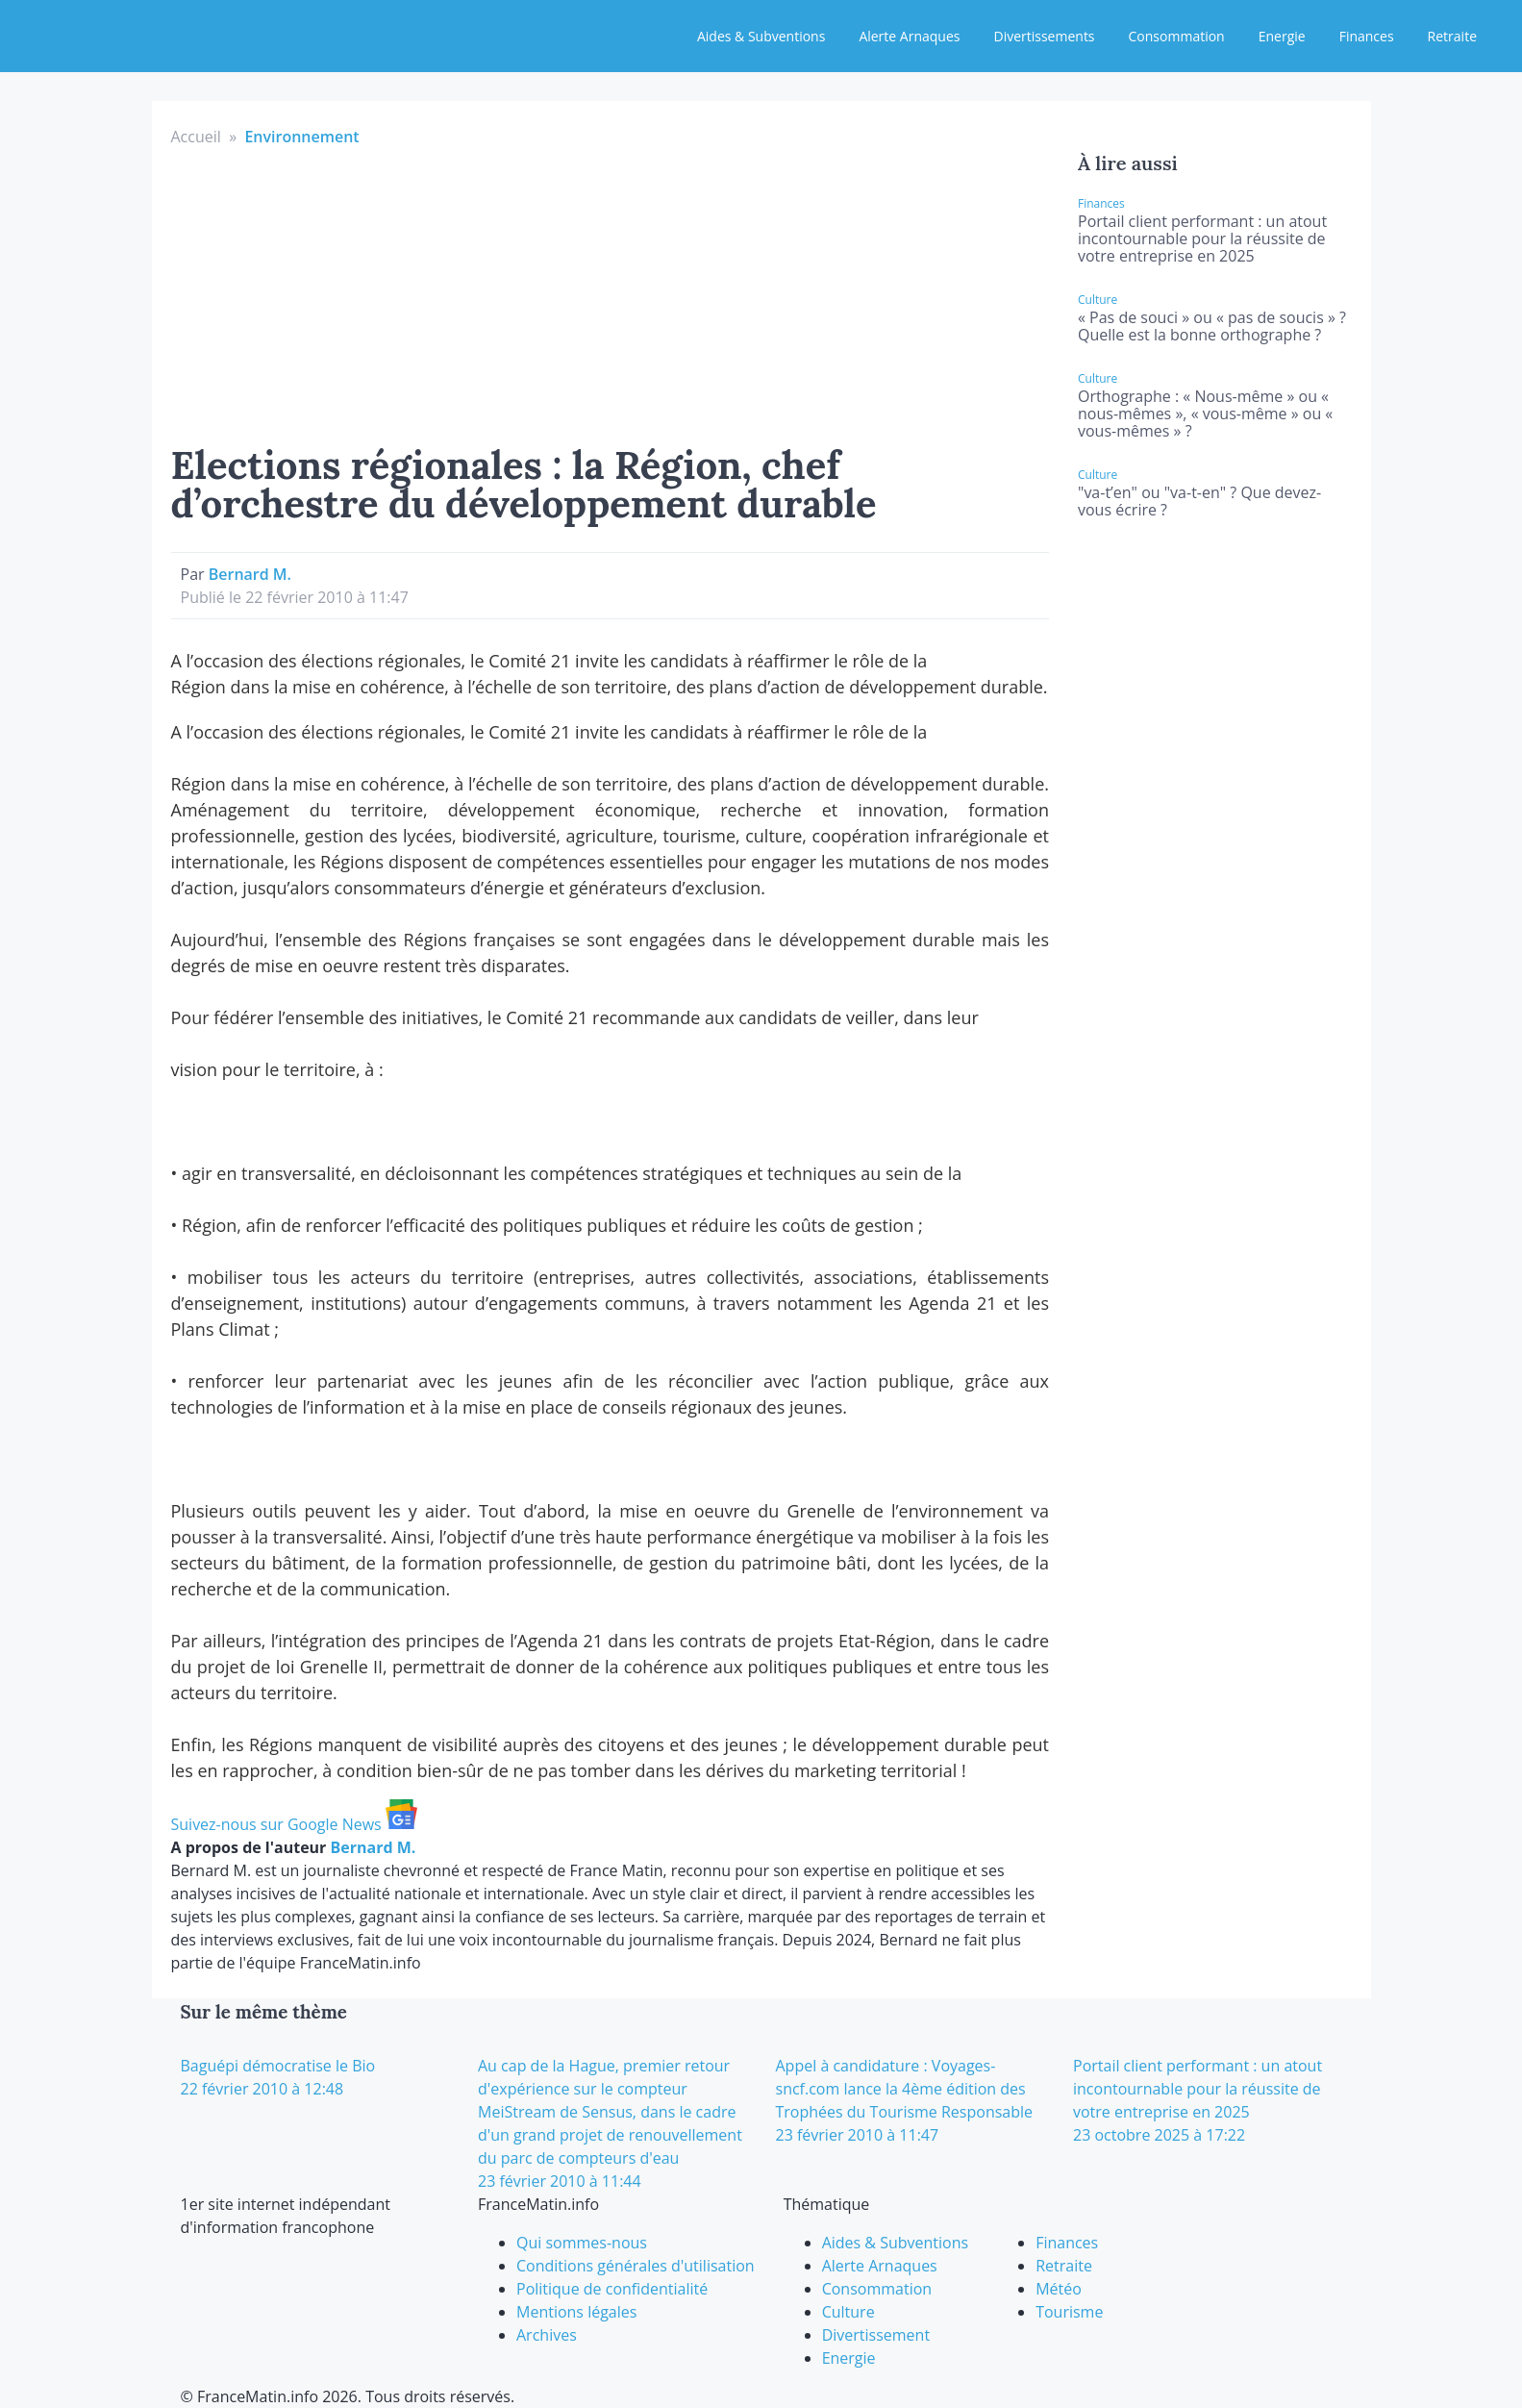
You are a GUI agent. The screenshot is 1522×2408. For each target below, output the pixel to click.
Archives (546, 2334)
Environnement (301, 136)
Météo (1058, 2288)
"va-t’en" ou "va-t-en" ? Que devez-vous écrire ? (1199, 501)
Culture (848, 2311)
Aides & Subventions (761, 36)
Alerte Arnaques (909, 36)
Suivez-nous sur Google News (294, 1824)
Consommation (1177, 36)
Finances (1366, 36)
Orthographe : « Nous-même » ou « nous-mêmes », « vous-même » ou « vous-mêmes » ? (1205, 413)
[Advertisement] (610, 292)
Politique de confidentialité (612, 2288)
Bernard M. (250, 574)
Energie (1282, 36)
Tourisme (1069, 2311)
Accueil (196, 136)
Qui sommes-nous (581, 2242)
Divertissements (1043, 36)
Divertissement (876, 2334)
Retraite (1452, 36)
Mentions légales (576, 2311)
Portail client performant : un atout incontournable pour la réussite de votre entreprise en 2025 (1202, 238)
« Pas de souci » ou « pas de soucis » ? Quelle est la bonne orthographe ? (1212, 326)
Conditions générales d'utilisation (635, 2265)
